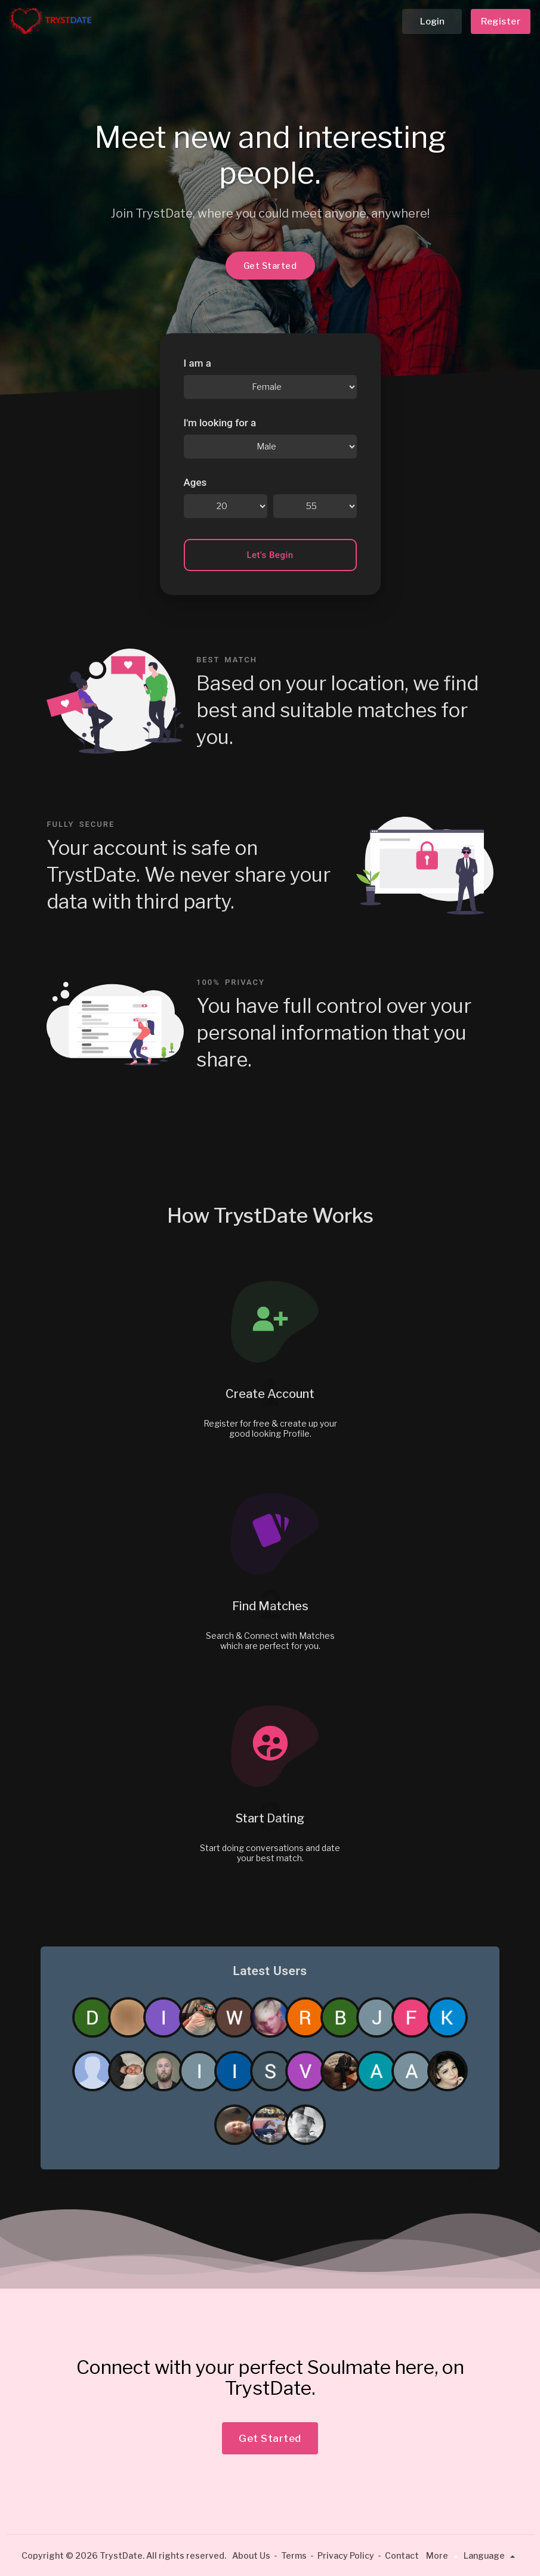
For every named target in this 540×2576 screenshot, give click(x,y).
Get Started (270, 266)
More (444, 2555)
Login (432, 21)
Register (500, 21)
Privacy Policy (345, 2555)
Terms (294, 2555)
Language (491, 2555)
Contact (402, 2555)
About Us (251, 2555)
